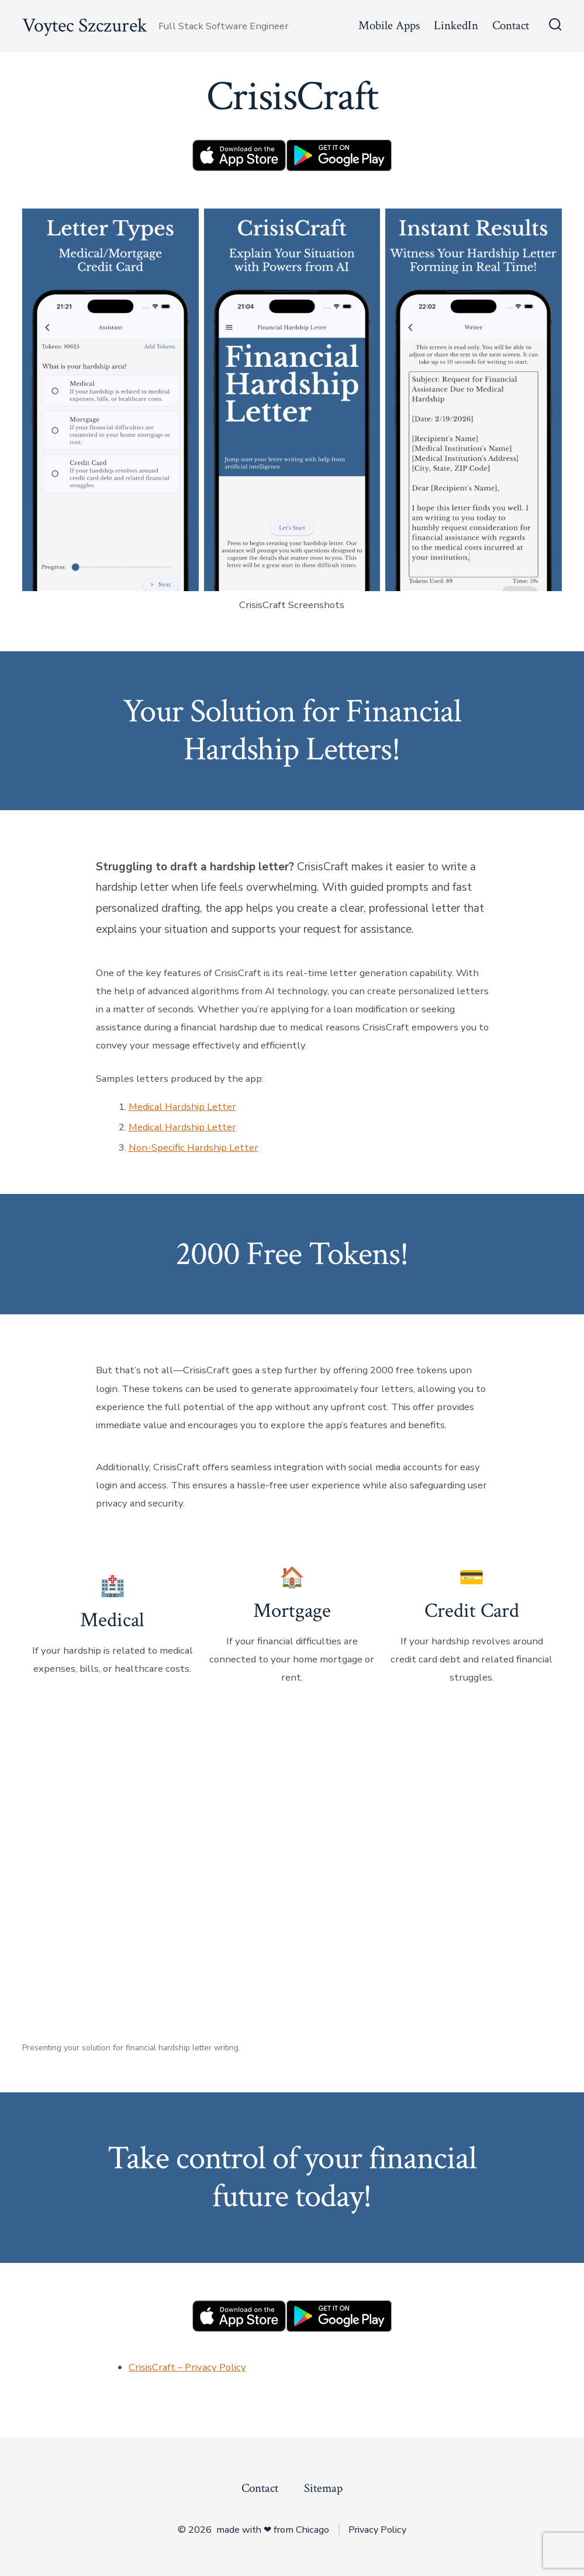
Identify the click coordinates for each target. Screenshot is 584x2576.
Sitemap (323, 2488)
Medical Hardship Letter (182, 1106)
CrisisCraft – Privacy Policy (187, 2367)
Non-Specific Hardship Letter (193, 1147)
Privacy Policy (377, 2529)
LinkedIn (456, 25)
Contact (510, 25)
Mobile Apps (389, 25)
